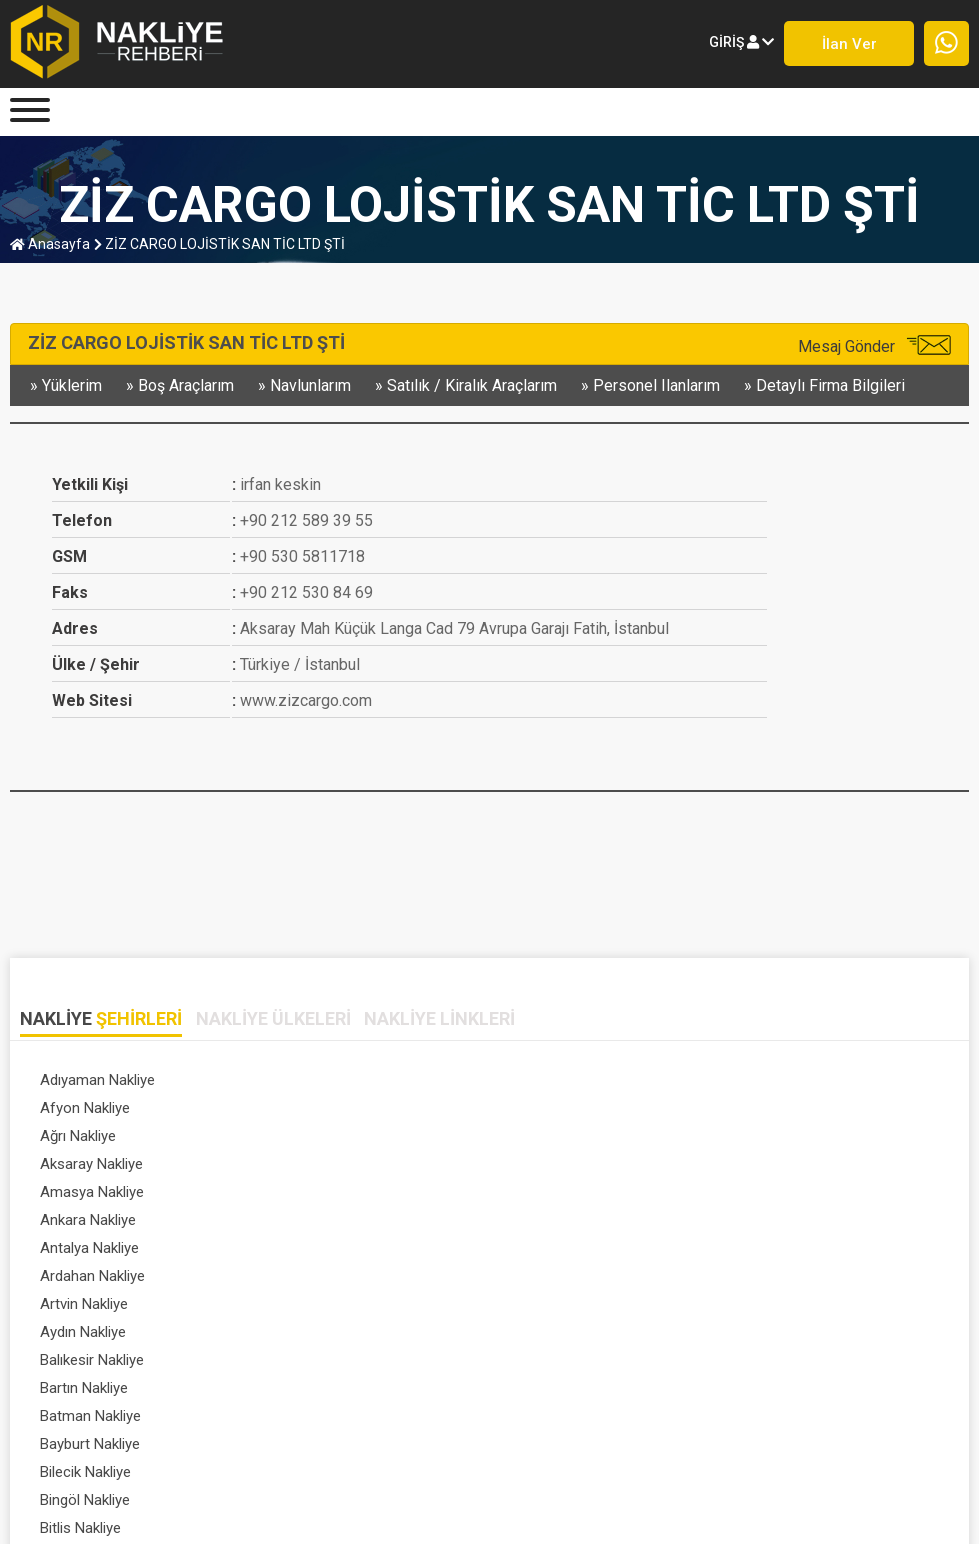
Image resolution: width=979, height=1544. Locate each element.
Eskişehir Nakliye (558, 1273)
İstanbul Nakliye (555, 1329)
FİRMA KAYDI (371, 1468)
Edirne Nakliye (549, 1245)
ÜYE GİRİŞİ (258, 1468)
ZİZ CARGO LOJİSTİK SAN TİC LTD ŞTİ (219, 244)
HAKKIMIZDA (145, 1468)
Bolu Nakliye (313, 1189)
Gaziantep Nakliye (791, 1273)
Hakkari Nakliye (553, 1301)
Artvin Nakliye (89, 1133)
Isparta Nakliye (322, 1329)
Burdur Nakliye (550, 1189)
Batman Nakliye (95, 1161)
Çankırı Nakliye (320, 1217)
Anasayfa (52, 1468)
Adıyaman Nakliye (102, 1077)
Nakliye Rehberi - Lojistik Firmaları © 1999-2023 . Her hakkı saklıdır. (489, 1516)
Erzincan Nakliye (98, 1273)
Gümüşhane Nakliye (338, 1301)
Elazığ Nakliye (777, 1245)
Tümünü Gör (773, 1329)
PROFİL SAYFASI (507, 1468)
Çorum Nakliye (551, 1217)
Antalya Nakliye (553, 1105)
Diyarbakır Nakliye (101, 1245)
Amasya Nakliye (97, 1105)
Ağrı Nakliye (542, 1077)
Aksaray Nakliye (784, 1077)
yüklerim (72, 385)
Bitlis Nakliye (85, 1189)
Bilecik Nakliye (549, 1161)
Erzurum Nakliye (326, 1273)
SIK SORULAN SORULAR (836, 1468)
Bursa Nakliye (777, 1189)
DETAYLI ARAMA (656, 1468)
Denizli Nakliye (779, 1217)
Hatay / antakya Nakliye (809, 1301)
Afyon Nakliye (319, 1077)
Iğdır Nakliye (84, 1329)
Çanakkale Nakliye (103, 1217)
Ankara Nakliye (322, 1105)
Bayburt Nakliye (324, 1161)
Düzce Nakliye (319, 1245)
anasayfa (50, 244)
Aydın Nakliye (317, 1133)
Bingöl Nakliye (778, 1161)
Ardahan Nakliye (785, 1105)
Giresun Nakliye (95, 1301)
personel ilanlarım (656, 385)
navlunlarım (310, 385)
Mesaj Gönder (874, 345)
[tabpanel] (489, 1207)
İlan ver (849, 44)
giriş (741, 42)
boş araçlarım (186, 385)
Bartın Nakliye (777, 1133)
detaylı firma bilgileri (830, 385)
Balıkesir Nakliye (556, 1133)
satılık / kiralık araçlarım (472, 385)
